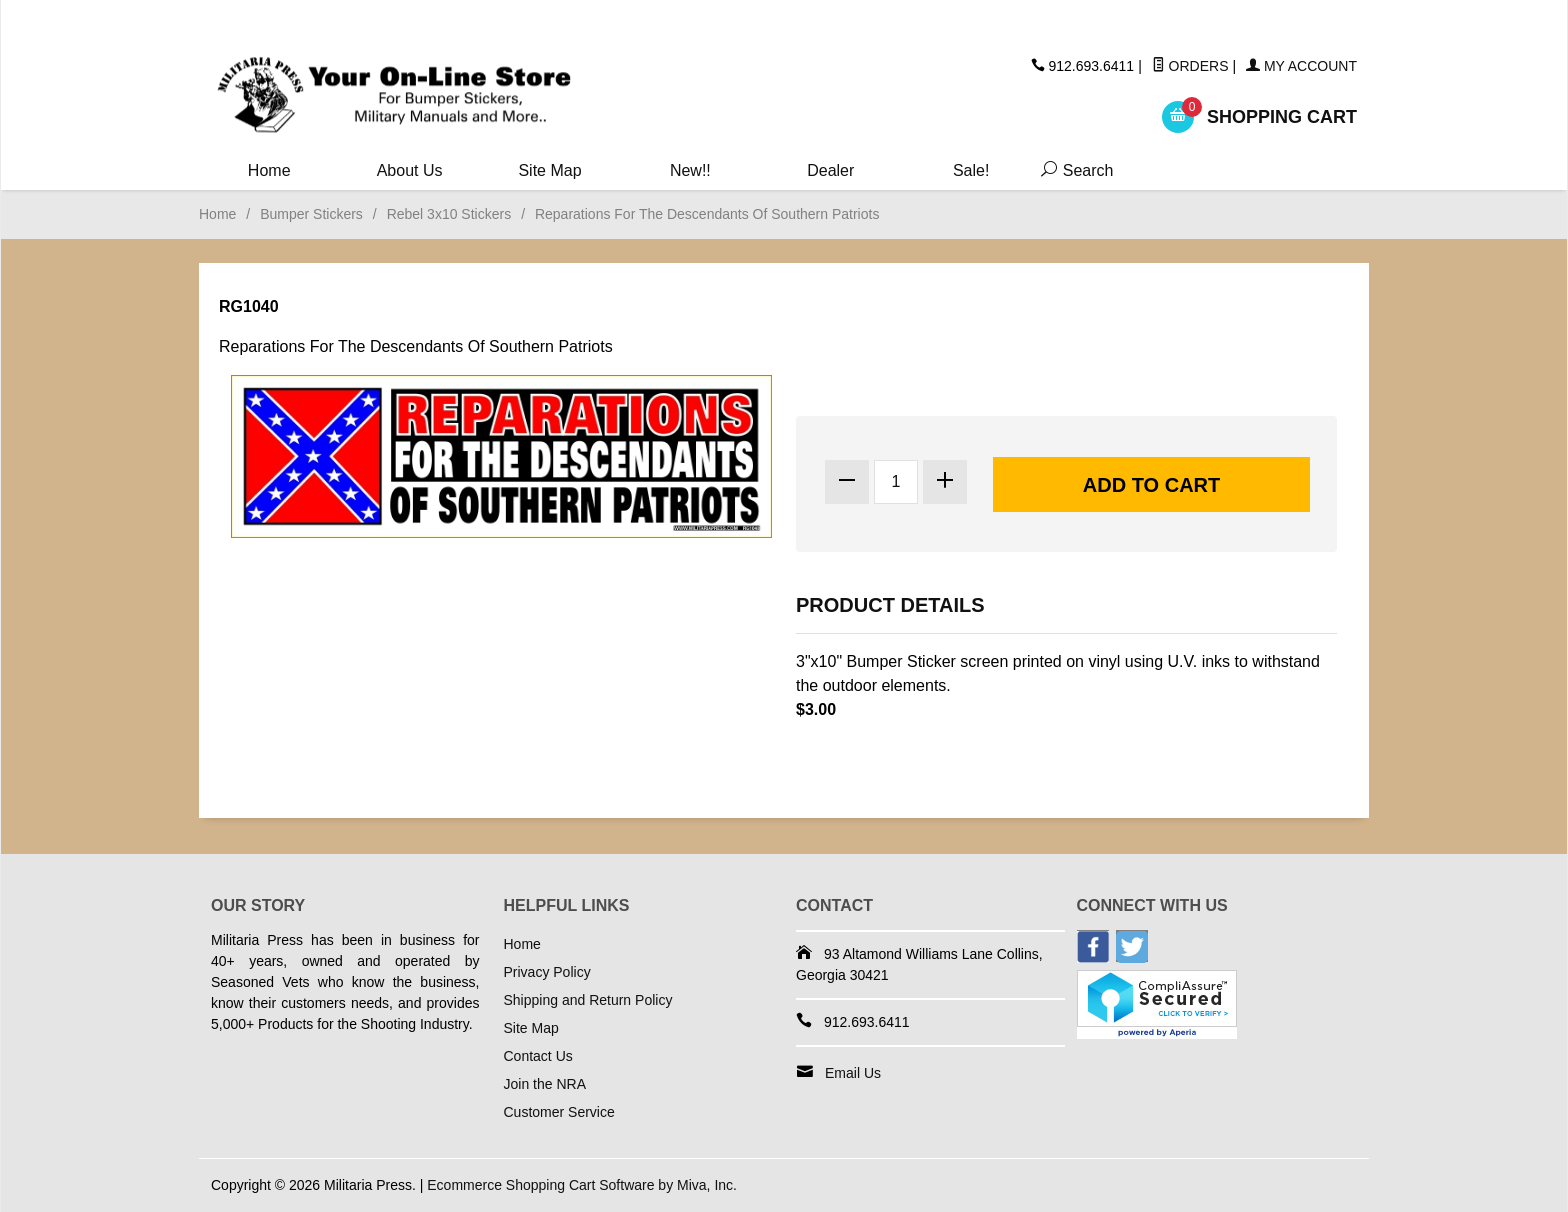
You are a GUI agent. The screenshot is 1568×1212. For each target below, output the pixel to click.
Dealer (830, 170)
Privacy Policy (547, 972)
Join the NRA (545, 1084)
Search (1073, 170)
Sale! (971, 170)
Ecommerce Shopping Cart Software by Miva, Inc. (582, 1185)
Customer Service (559, 1112)
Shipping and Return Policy (588, 1000)
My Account (1301, 66)
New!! (690, 170)
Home (269, 170)
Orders (1190, 66)
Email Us (853, 1073)
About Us (410, 170)
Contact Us (538, 1056)
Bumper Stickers (311, 214)
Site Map (549, 170)
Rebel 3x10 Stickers (449, 214)
